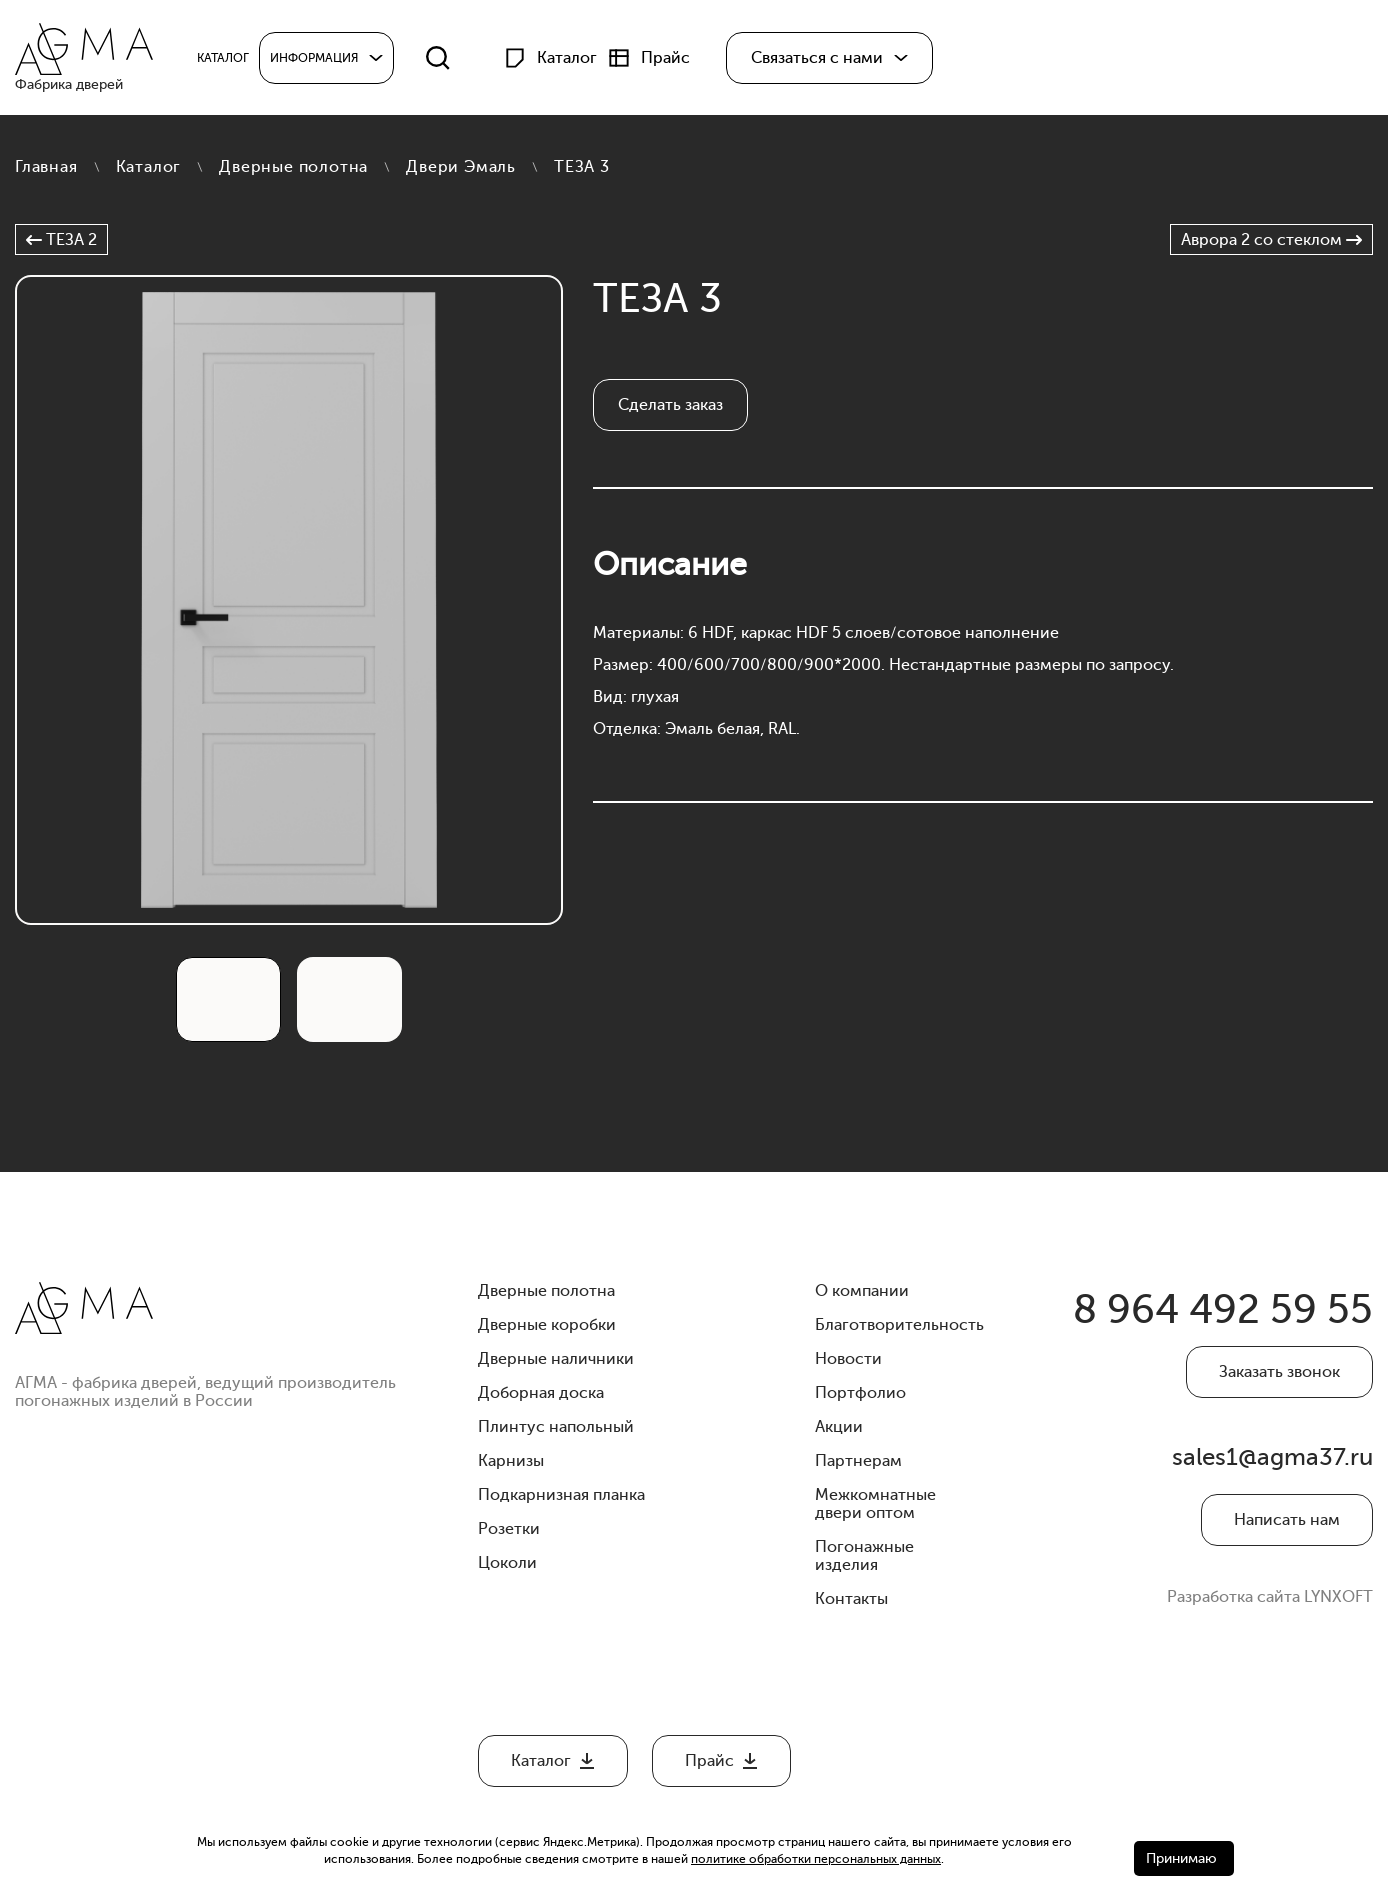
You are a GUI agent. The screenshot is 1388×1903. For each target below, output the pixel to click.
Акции (839, 1427)
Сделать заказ (670, 405)
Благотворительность (899, 1325)
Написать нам (1287, 1520)
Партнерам (858, 1461)
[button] (829, 58)
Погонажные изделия (864, 1556)
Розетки (509, 1529)
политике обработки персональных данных (816, 1859)
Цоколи (507, 1563)
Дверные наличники (556, 1359)
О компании (862, 1291)
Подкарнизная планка (561, 1495)
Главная (46, 167)
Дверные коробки (547, 1325)
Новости (848, 1359)
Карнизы (511, 1461)
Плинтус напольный (556, 1427)
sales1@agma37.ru (1272, 1457)
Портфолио (860, 1393)
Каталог (149, 167)
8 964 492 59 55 (1223, 1309)
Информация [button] (314, 58)
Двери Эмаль (461, 167)
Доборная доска (541, 1393)
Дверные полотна (293, 167)
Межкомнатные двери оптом (875, 1504)
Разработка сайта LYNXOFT (1270, 1597)
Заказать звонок (1279, 1372)
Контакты (851, 1599)
